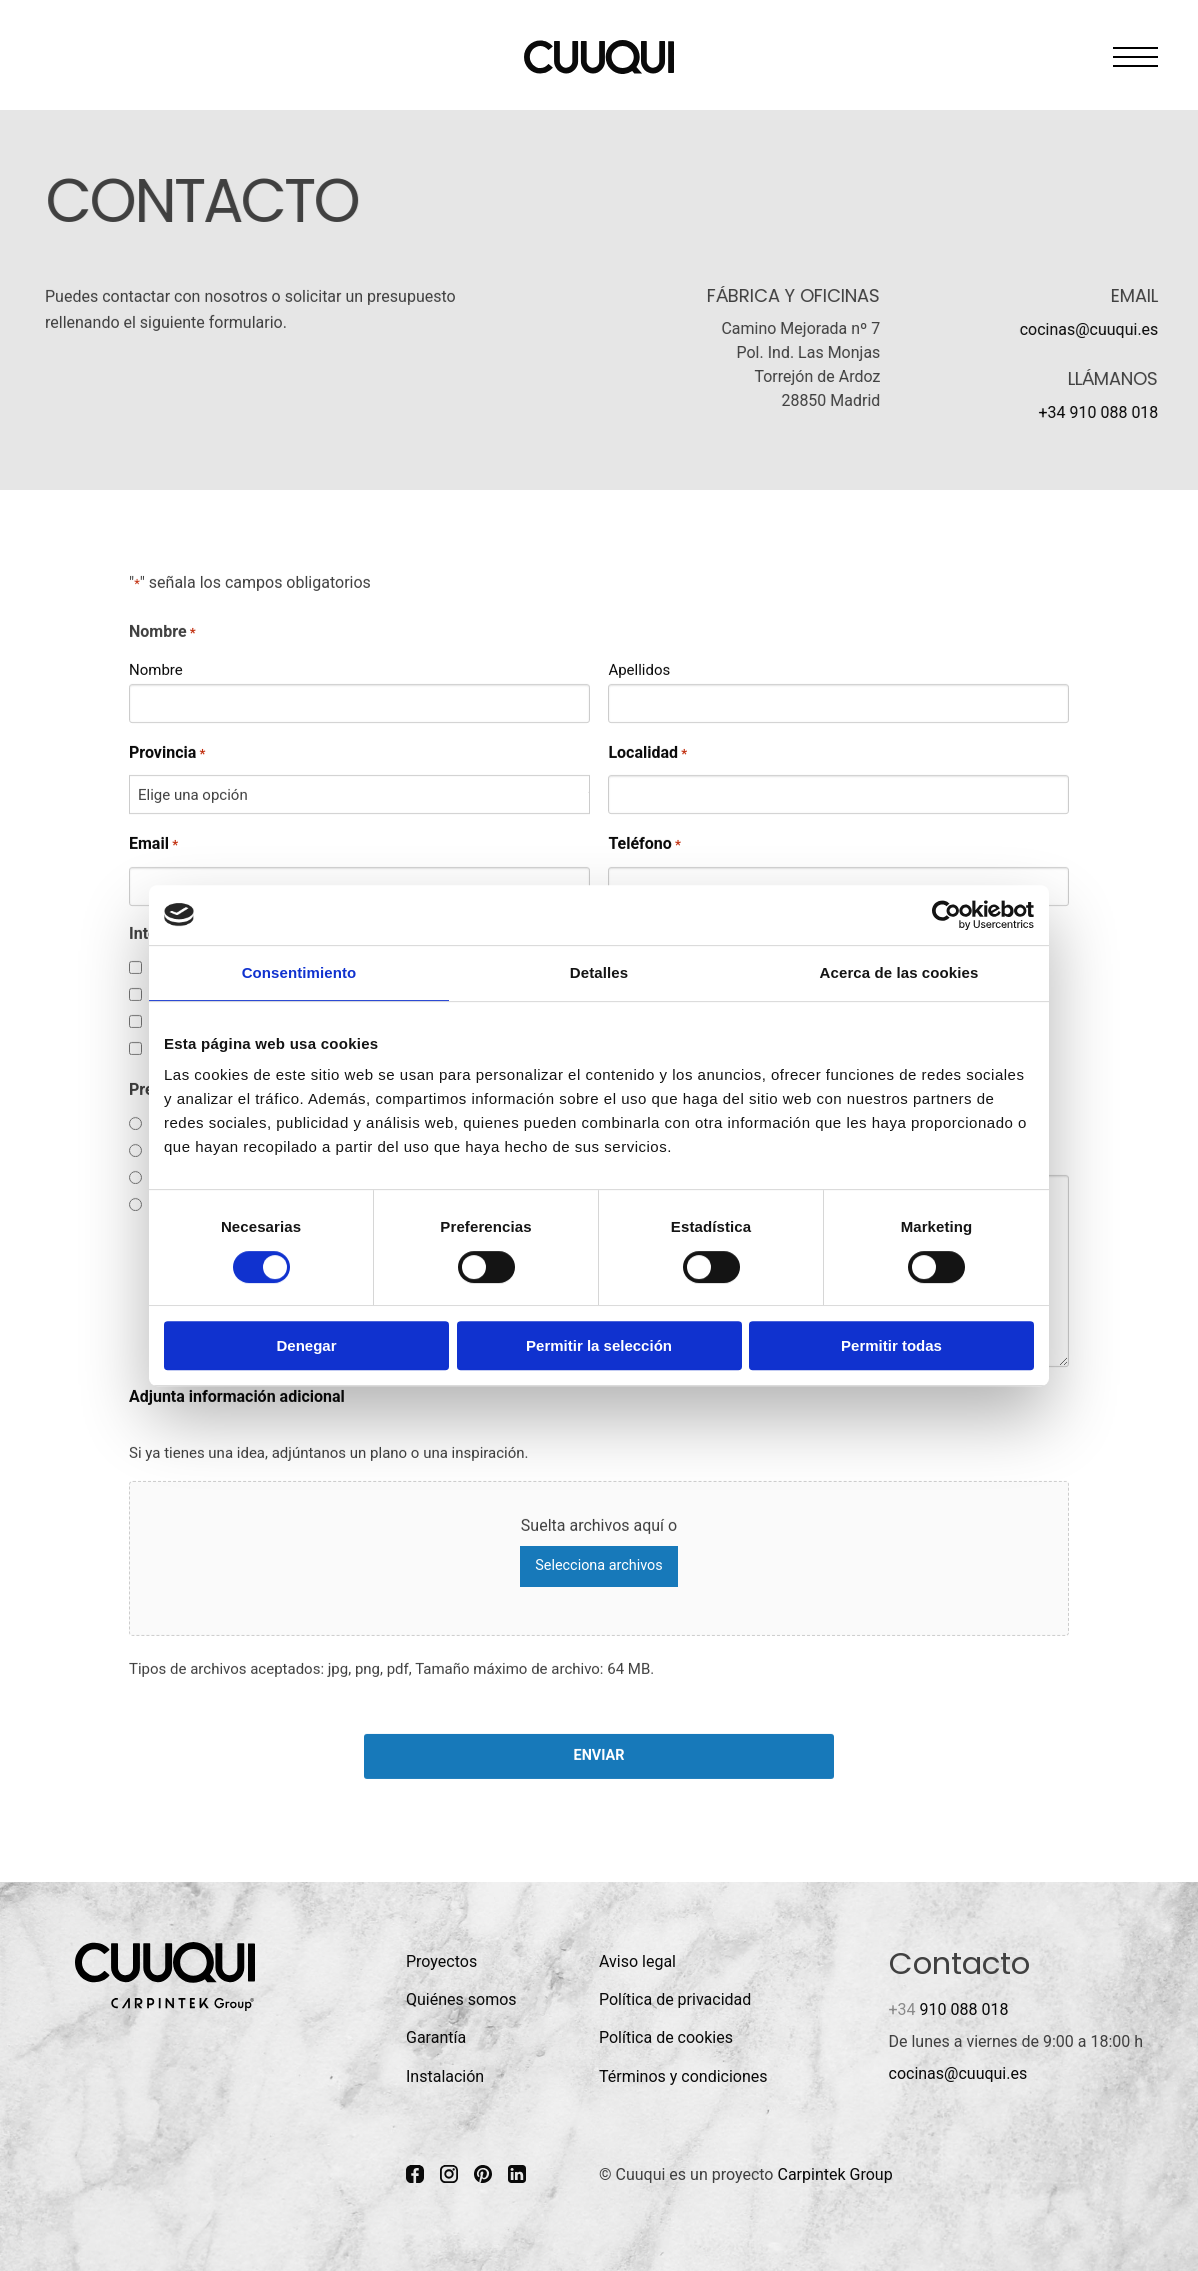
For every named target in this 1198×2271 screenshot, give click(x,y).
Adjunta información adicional (237, 1396)
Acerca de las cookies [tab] (899, 972)
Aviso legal (637, 1961)
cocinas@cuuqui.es (1088, 329)
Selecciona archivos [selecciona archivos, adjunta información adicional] (598, 1565)
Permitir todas (891, 1345)
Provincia (167, 752)
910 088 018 (949, 2009)
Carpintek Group (834, 2174)
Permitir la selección (599, 1345)
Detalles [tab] (599, 972)
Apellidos (639, 669)
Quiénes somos (461, 1999)
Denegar (306, 1345)
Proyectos (441, 1961)
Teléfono (644, 844)
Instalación (445, 2076)
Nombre (156, 669)
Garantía (436, 2037)
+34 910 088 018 (1098, 412)
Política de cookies (666, 2037)
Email (153, 844)
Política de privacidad (675, 1999)
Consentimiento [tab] (299, 972)
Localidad (647, 752)
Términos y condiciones (683, 2076)
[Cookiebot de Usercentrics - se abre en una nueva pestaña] (946, 915)
